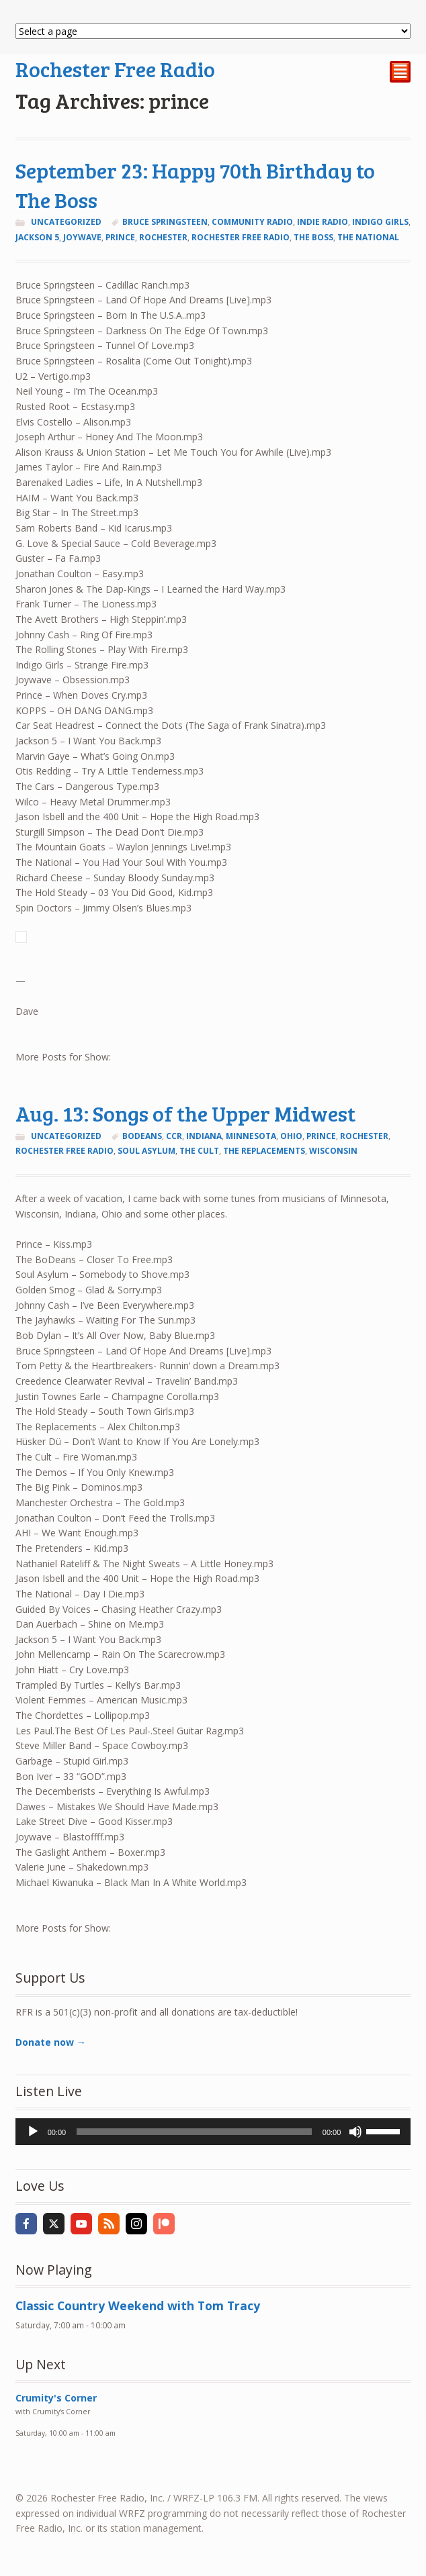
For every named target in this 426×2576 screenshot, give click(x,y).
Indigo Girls (380, 222)
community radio (252, 222)
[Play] (33, 2131)
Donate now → (50, 2042)
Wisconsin (333, 1150)
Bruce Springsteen (165, 222)
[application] (213, 2131)
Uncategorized (66, 222)
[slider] (194, 2131)
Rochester (163, 237)
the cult (199, 1150)
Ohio (291, 1136)
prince (120, 237)
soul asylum (146, 1150)
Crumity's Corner (56, 2397)
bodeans (142, 1136)
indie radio (322, 222)
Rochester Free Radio (115, 68)
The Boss (313, 237)
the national (368, 237)
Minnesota (251, 1136)
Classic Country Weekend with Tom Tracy (137, 2305)
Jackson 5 (37, 237)
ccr (174, 1136)
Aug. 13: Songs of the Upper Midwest (185, 1113)
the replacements (264, 1150)
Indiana (204, 1136)
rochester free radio (240, 237)
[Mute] (355, 2131)
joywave (82, 237)
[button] (213, 937)
